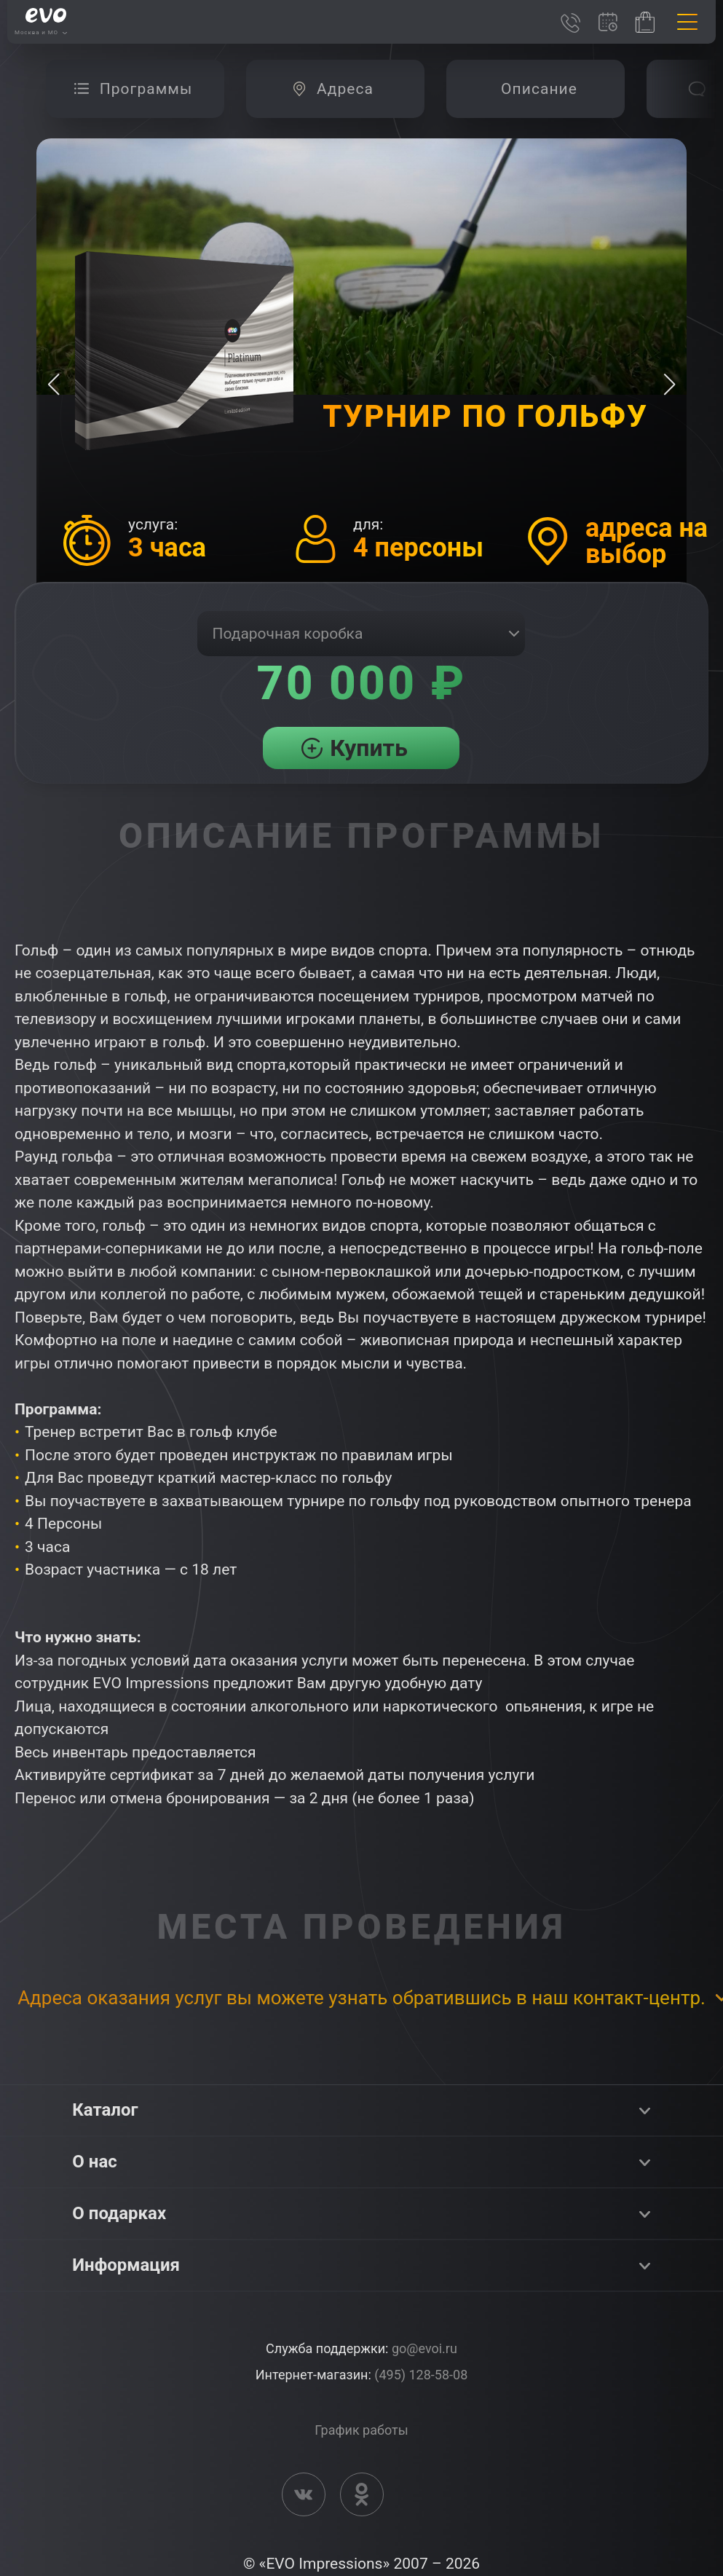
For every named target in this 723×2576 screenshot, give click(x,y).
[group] (135, 89)
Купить (369, 748)
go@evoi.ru (424, 2348)
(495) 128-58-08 (420, 2374)
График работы (361, 2430)
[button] (669, 385)
